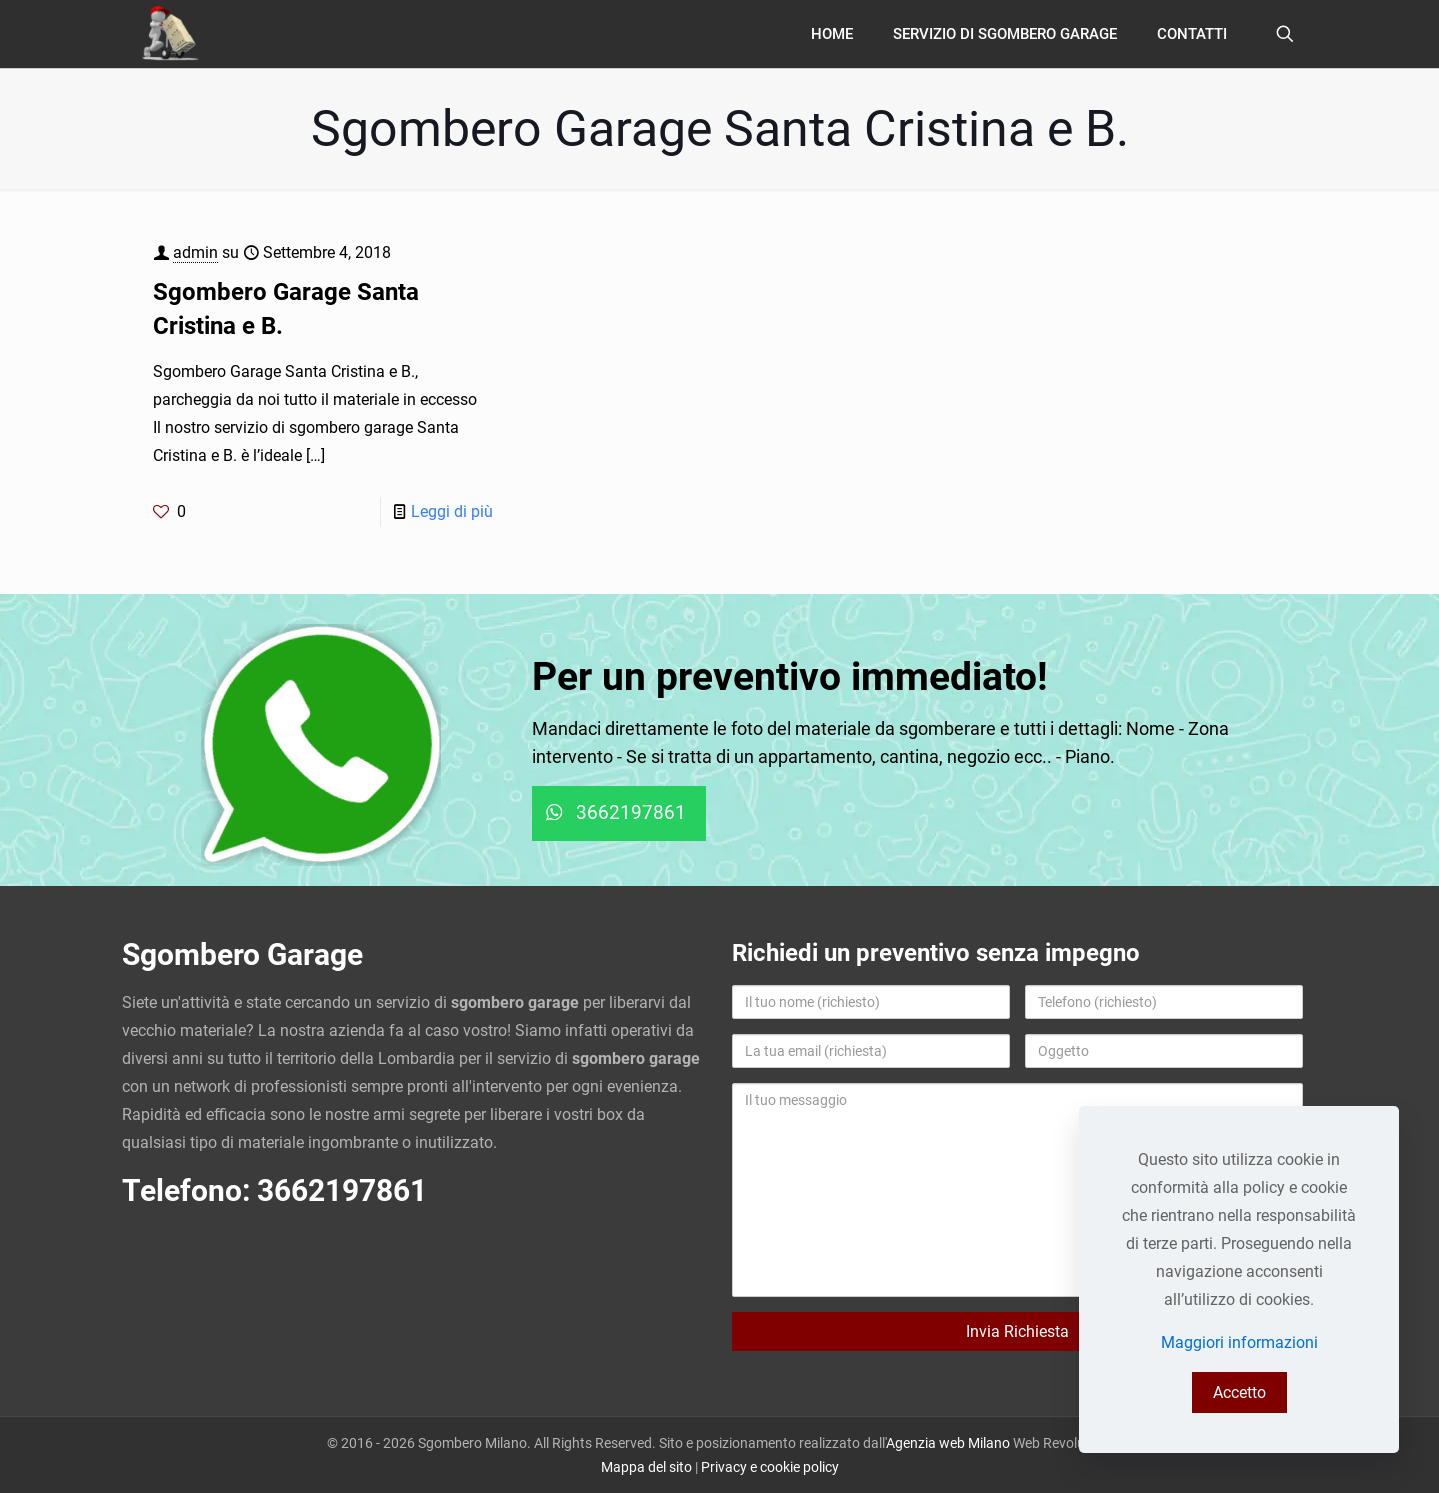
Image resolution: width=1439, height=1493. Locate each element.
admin (195, 252)
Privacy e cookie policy (770, 1467)
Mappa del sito (646, 1467)
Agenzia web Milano (948, 1443)
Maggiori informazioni (1239, 1342)
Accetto (1239, 1392)
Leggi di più (452, 511)
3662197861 (342, 1190)
